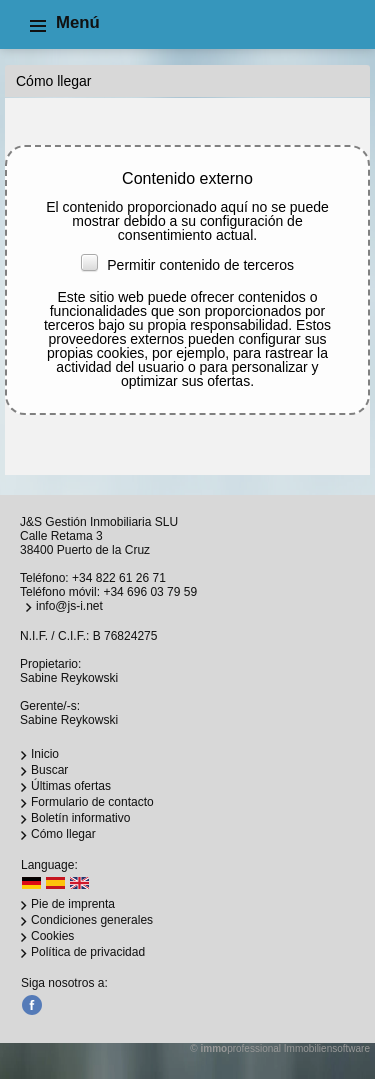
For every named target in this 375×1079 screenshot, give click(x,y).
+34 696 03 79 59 (150, 592)
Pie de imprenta (73, 904)
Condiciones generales (92, 920)
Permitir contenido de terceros (187, 265)
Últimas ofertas (71, 786)
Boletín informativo (80, 818)
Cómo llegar (63, 834)
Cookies (52, 936)
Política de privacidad (88, 952)
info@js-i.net (69, 606)
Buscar (49, 770)
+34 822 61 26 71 (119, 578)
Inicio (45, 754)
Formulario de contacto (92, 802)
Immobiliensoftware (327, 1048)
